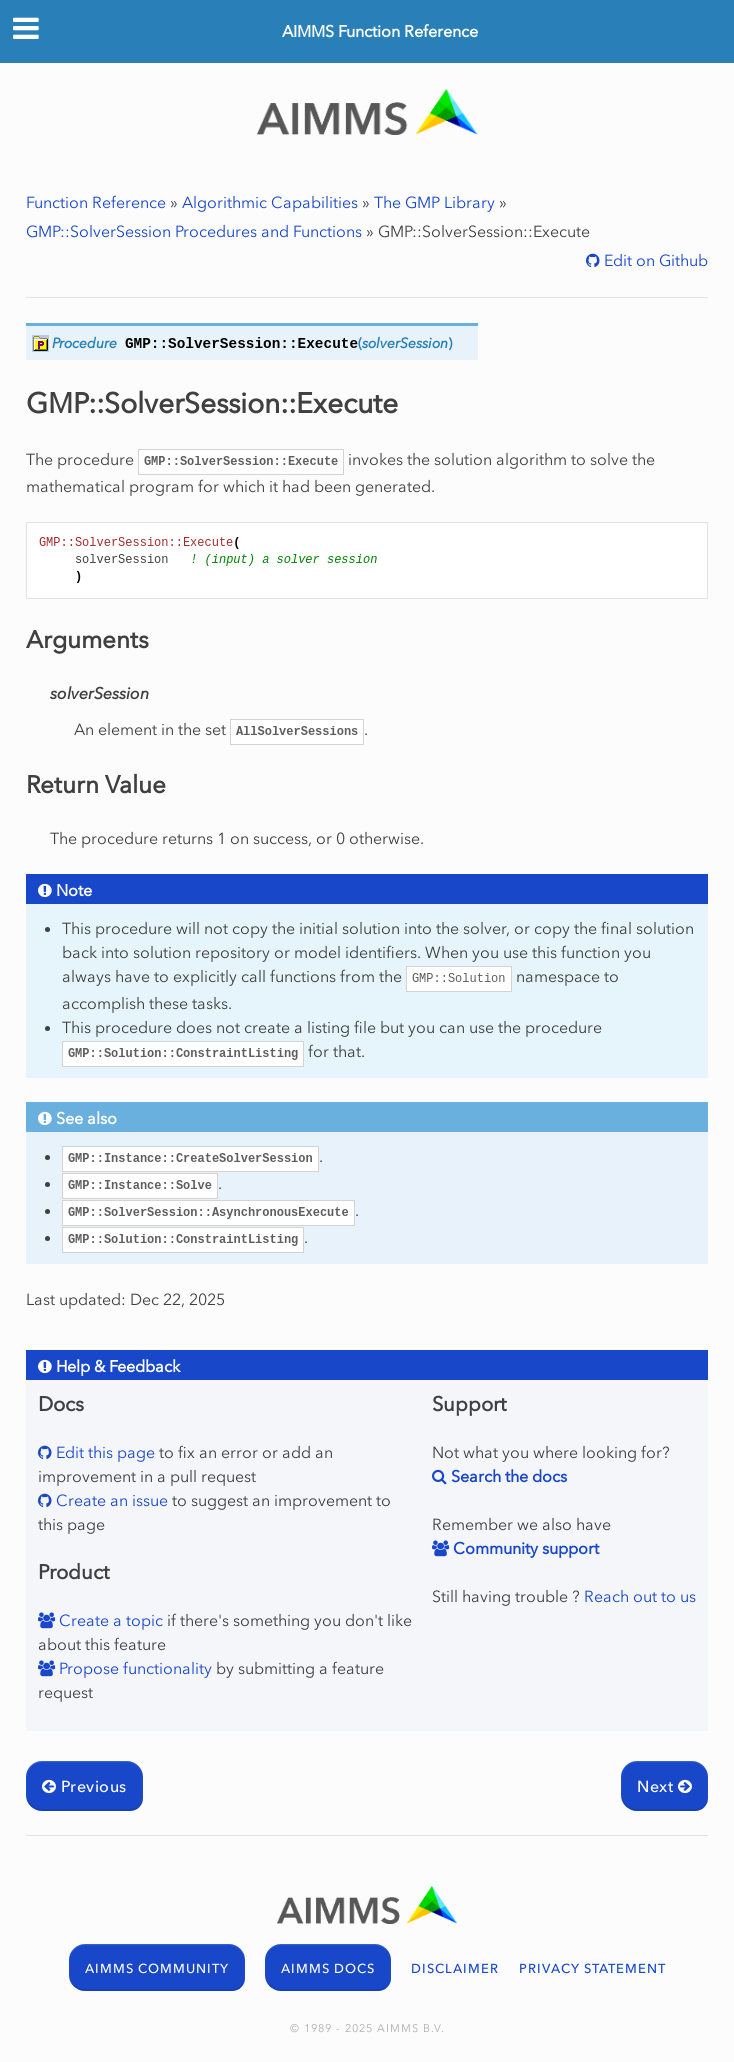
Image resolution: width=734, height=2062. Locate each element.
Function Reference (96, 202)
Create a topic (109, 1620)
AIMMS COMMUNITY (157, 1968)
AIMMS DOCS (328, 1968)
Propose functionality (133, 1668)
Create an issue (110, 1500)
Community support (524, 1548)
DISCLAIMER (455, 1968)
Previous (84, 1786)
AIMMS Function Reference (380, 31)
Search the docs (507, 1476)
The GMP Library (434, 202)
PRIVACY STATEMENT (592, 1968)
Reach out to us (640, 1596)
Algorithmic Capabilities (270, 202)
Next (664, 1786)
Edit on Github (654, 260)
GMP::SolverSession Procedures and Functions (194, 231)
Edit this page (103, 1452)
